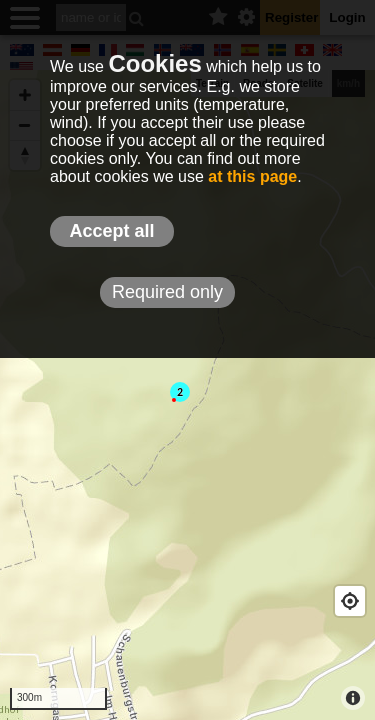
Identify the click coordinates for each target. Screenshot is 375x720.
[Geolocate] (350, 601)
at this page (252, 176)
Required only (167, 292)
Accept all (111, 231)
